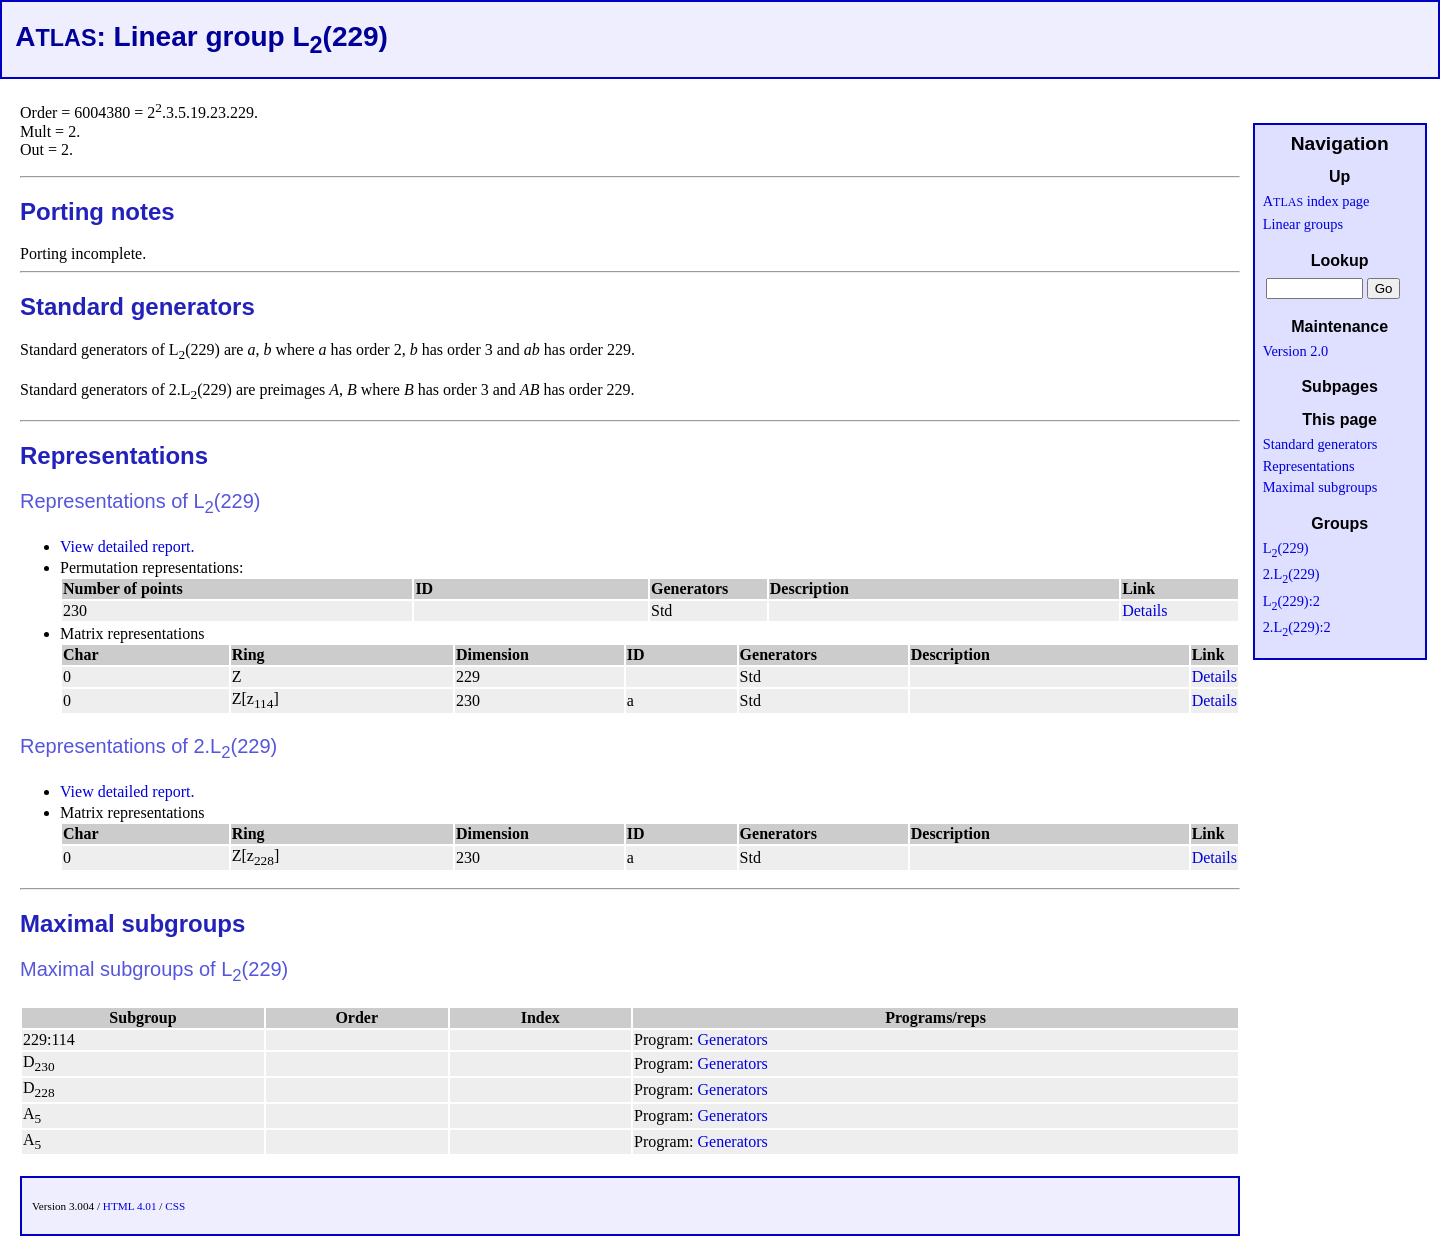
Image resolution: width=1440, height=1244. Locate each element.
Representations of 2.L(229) (148, 746)
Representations (114, 455)
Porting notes (97, 211)
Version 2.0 (1296, 351)
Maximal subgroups (132, 923)
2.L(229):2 (1297, 627)
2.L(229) (1291, 574)
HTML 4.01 (130, 1206)
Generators (733, 1039)
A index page (1316, 201)
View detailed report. (127, 546)
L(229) (1286, 548)
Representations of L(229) (140, 501)
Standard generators (137, 306)
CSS (175, 1206)
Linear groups (1303, 224)
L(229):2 (1291, 601)
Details (1144, 610)
